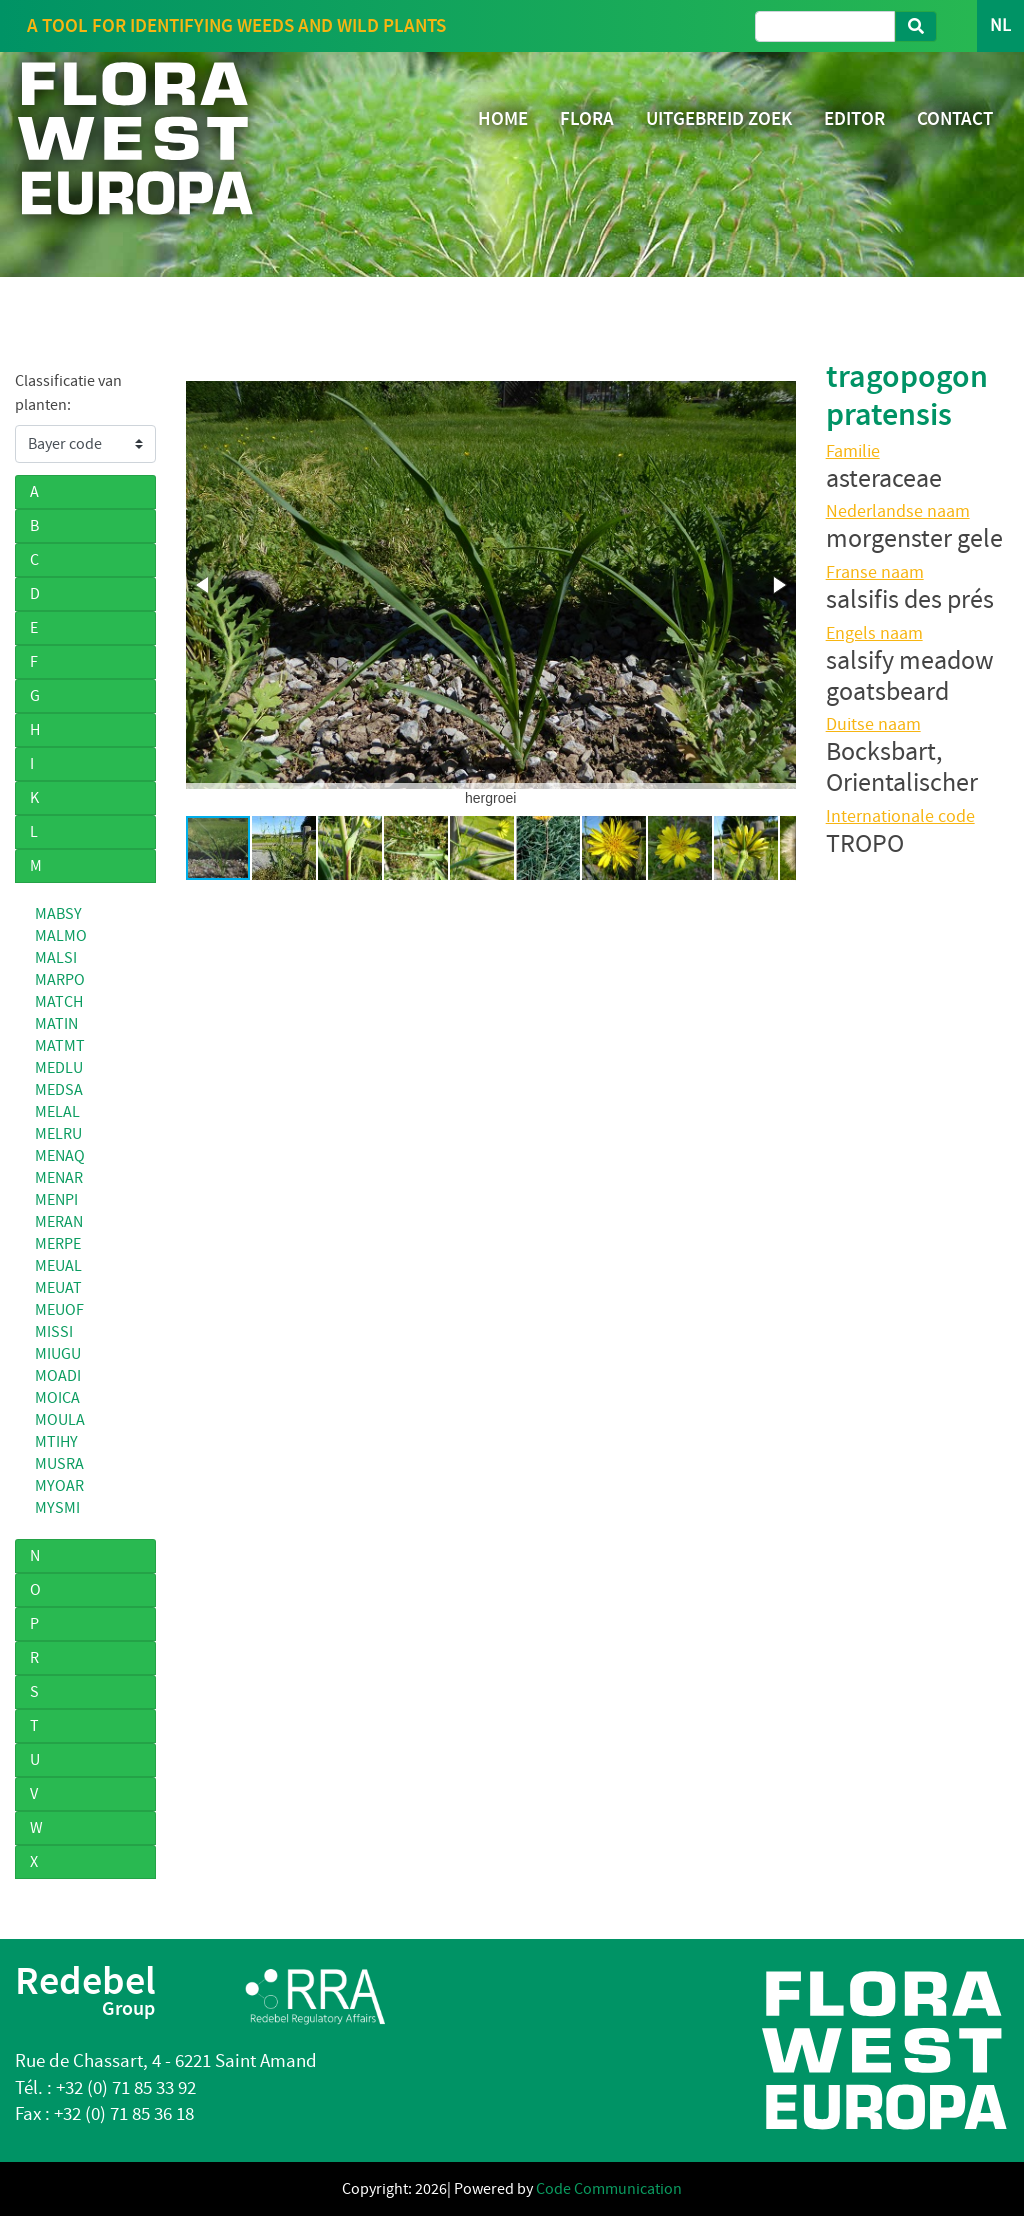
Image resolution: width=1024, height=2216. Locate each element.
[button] (204, 585)
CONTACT (955, 118)
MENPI (56, 1200)
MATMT (60, 1046)
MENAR (59, 1178)
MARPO (60, 980)
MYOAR (59, 1486)
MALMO (61, 936)
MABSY (58, 914)
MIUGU (58, 1354)
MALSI (56, 958)
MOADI (58, 1376)
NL (1000, 25)
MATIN (56, 1024)
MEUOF (59, 1310)
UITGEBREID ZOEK (719, 118)
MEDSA (59, 1090)
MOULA (60, 1420)
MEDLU (59, 1068)
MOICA (57, 1398)
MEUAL (58, 1266)
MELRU (58, 1134)
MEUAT (58, 1288)
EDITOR (854, 118)
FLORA (587, 118)
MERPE (58, 1244)
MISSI (54, 1332)
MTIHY (56, 1442)
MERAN (59, 1222)
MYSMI (57, 1508)
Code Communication (609, 2189)
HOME (503, 118)
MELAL (57, 1112)
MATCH (59, 1002)
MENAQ (60, 1156)
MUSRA (59, 1464)
